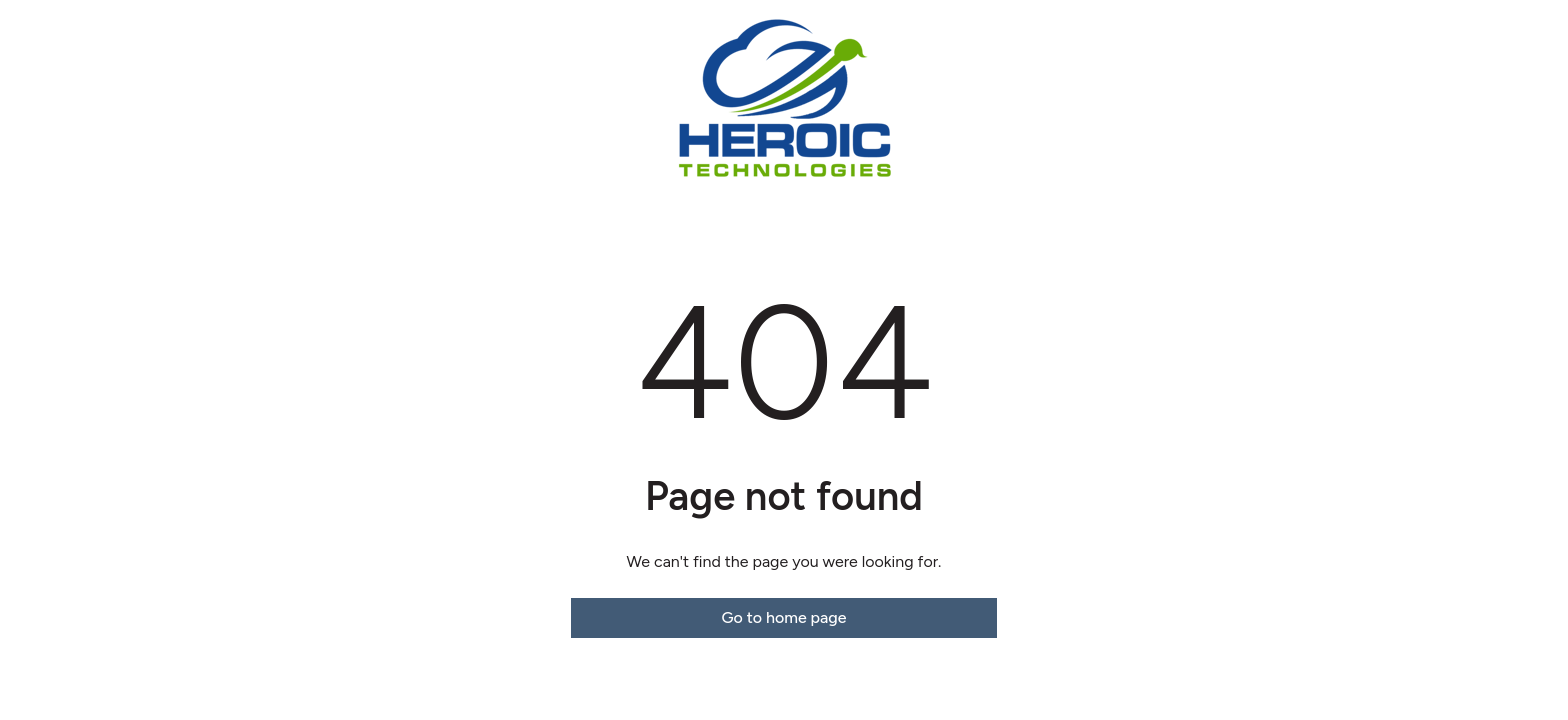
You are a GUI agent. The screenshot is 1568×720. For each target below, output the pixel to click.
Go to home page (783, 617)
